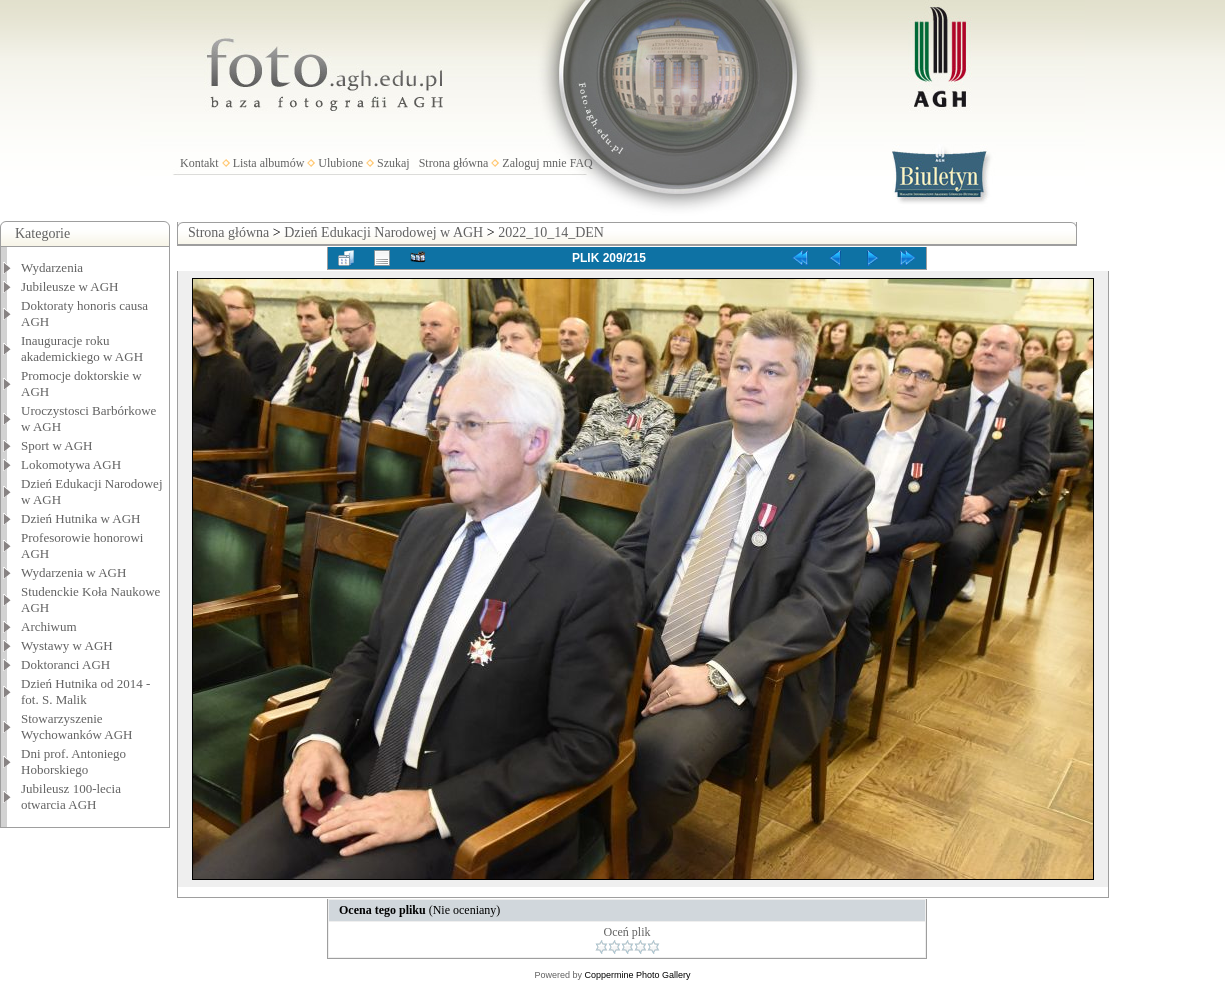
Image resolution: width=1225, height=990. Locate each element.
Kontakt (199, 163)
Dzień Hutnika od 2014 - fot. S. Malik (85, 691)
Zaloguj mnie (534, 163)
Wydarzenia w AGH (73, 572)
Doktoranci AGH (65, 664)
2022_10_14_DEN (551, 232)
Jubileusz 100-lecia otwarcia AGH (71, 796)
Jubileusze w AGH (70, 286)
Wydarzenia (52, 267)
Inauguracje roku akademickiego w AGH (82, 348)
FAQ (581, 163)
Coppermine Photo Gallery (637, 975)
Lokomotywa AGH (71, 464)
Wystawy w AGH (67, 645)
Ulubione (340, 163)
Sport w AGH (57, 445)
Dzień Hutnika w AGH (81, 518)
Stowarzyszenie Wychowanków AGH (77, 726)
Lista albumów (269, 163)
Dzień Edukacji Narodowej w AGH (383, 232)
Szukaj (393, 163)
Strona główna (454, 163)
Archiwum (49, 626)
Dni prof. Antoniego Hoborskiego (73, 761)
